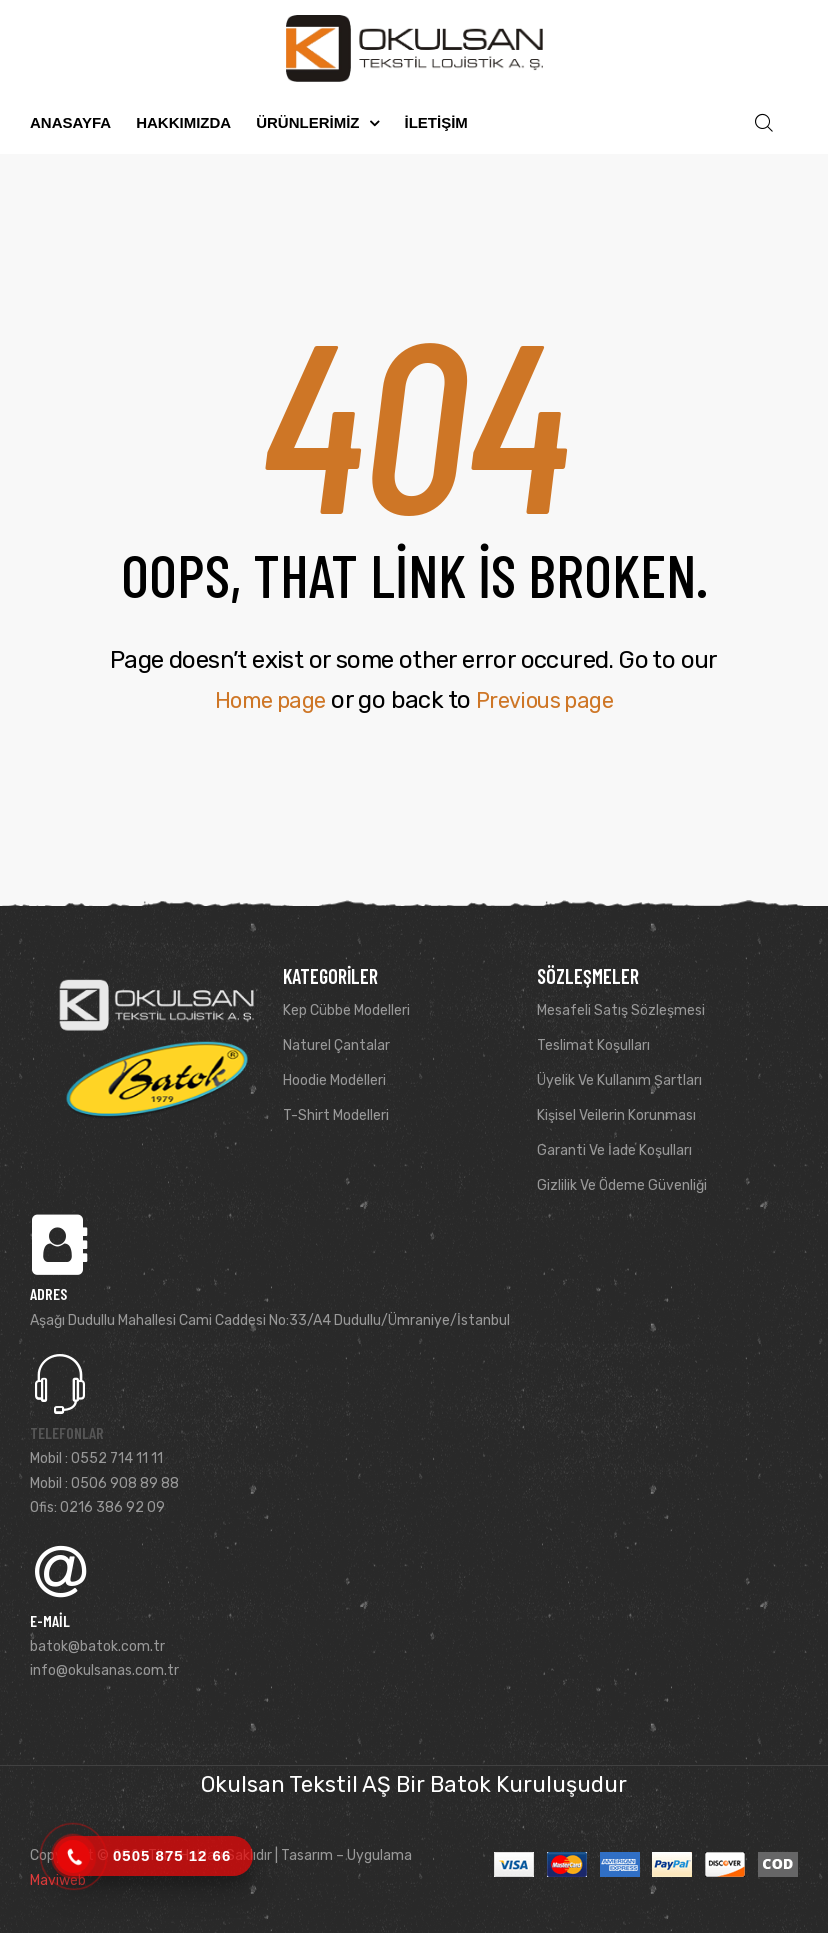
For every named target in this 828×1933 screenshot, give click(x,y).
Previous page (550, 700)
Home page (263, 700)
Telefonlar (67, 1432)
